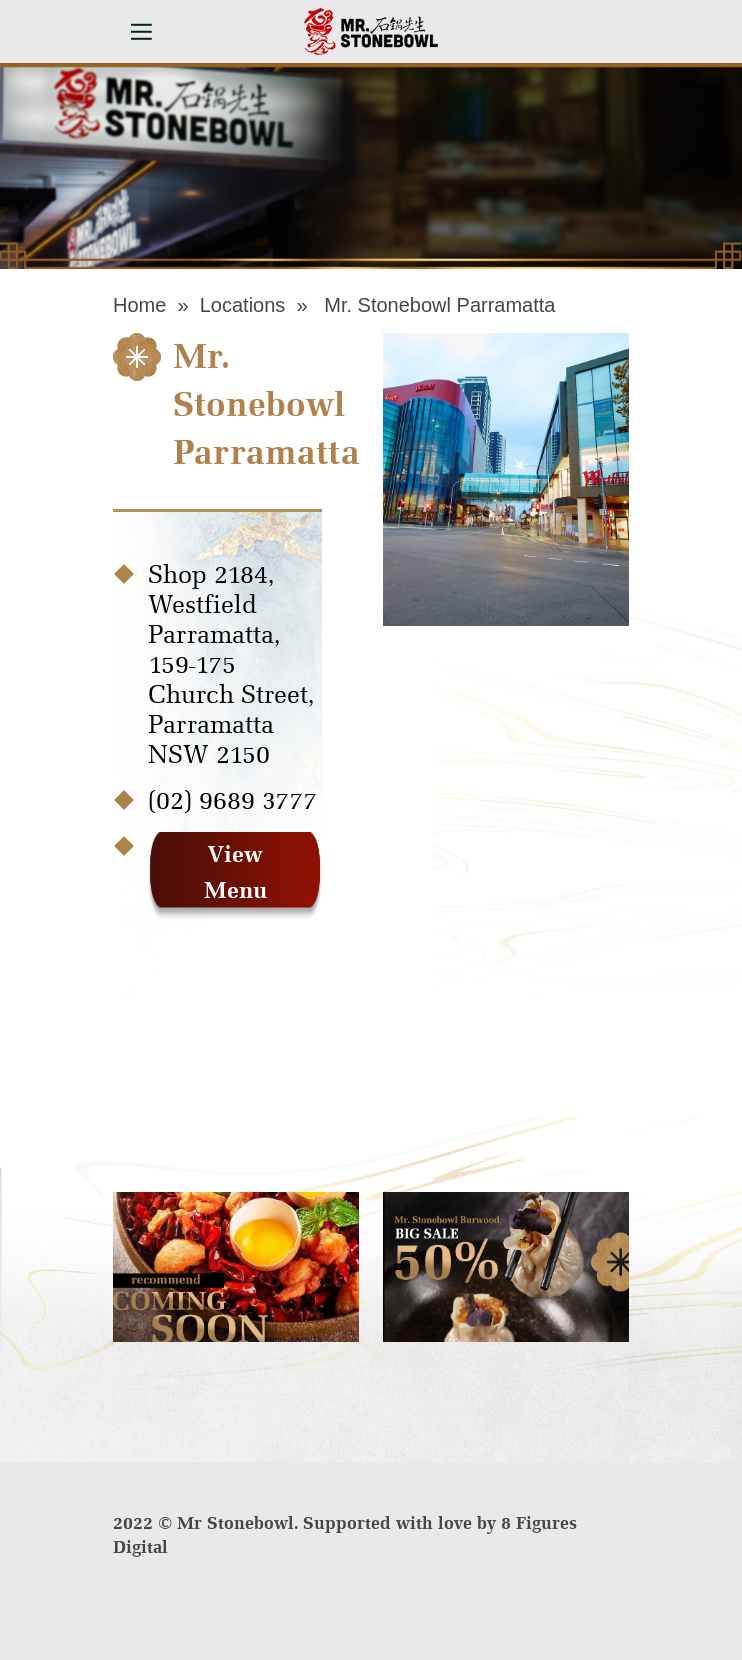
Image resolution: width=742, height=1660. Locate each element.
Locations (243, 305)
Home (139, 305)
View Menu (235, 872)
